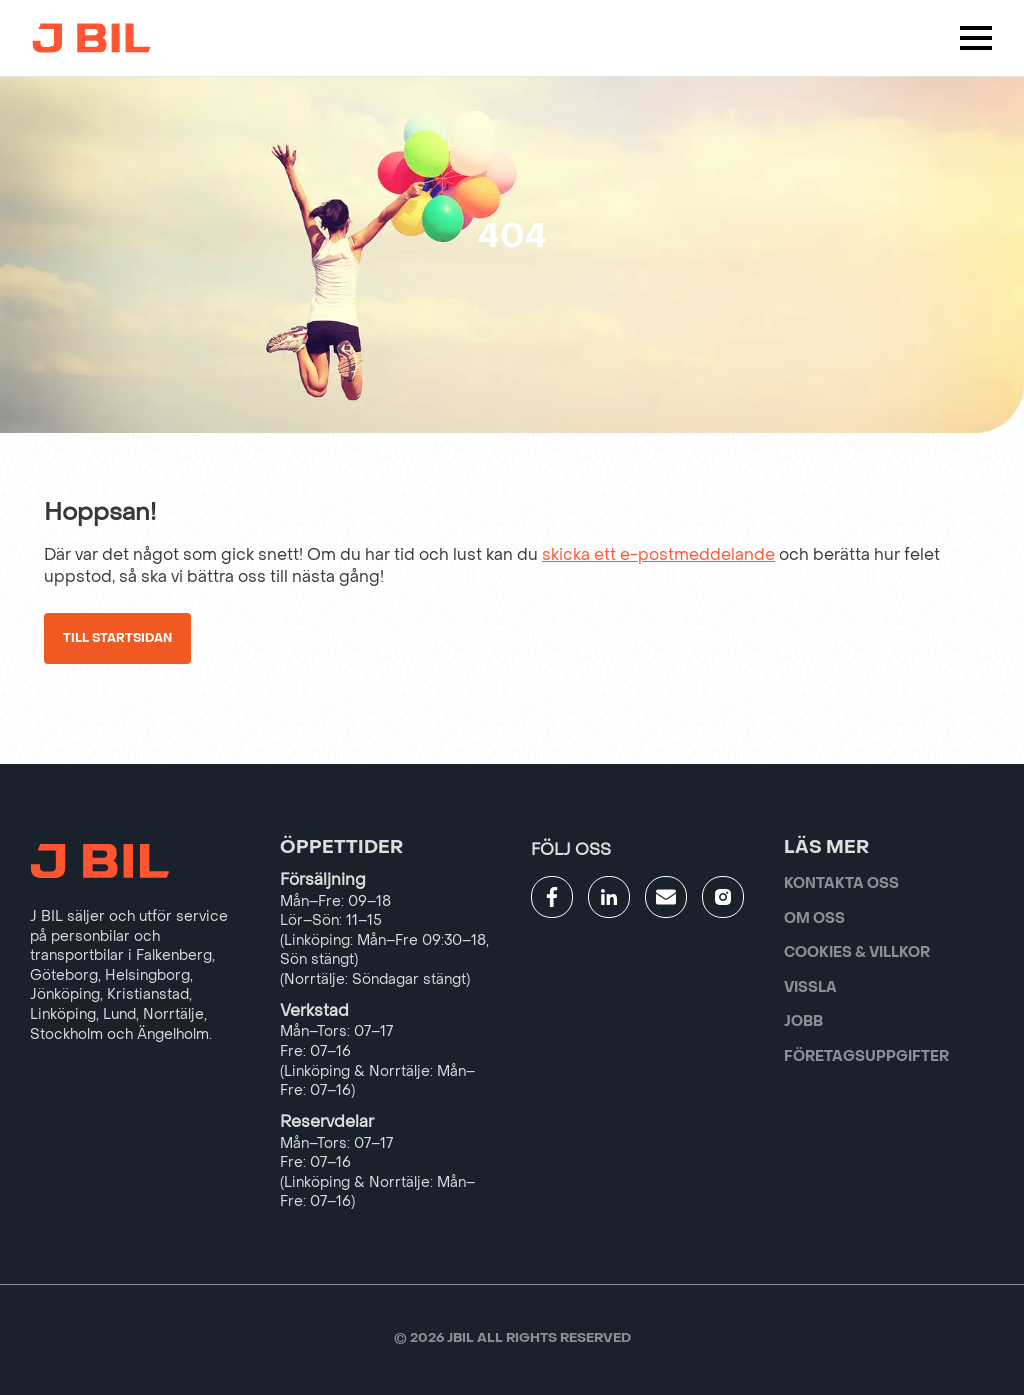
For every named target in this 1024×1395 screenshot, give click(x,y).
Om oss (814, 918)
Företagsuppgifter (866, 1056)
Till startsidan (117, 638)
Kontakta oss (841, 883)
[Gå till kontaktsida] (666, 897)
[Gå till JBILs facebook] (552, 897)
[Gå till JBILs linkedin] (609, 897)
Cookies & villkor (857, 952)
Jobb (803, 1021)
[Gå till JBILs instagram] (723, 897)
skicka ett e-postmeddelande (658, 554)
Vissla (810, 987)
